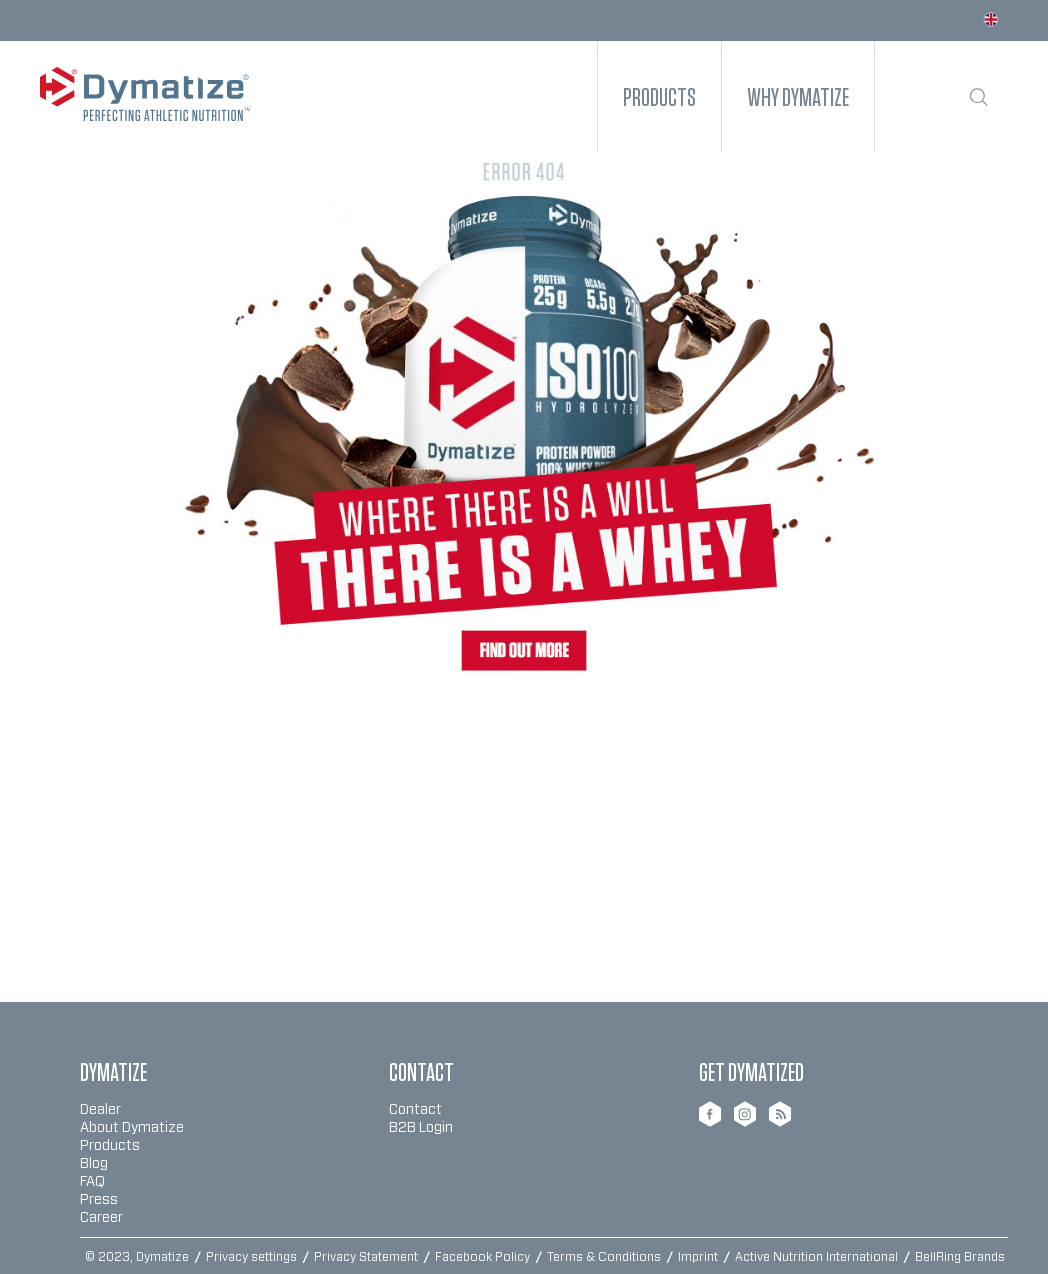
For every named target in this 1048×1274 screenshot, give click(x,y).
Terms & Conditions (605, 1257)
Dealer (100, 1110)
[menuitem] (659, 96)
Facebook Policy (484, 1257)
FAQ (92, 1182)
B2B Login (421, 1128)
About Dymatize (132, 1128)
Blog (94, 1164)
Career (101, 1218)
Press (99, 1200)
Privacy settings (253, 1257)
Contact (415, 1110)
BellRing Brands (960, 1257)
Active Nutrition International (818, 1257)
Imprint (699, 1257)
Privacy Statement (367, 1257)
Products (110, 1146)
